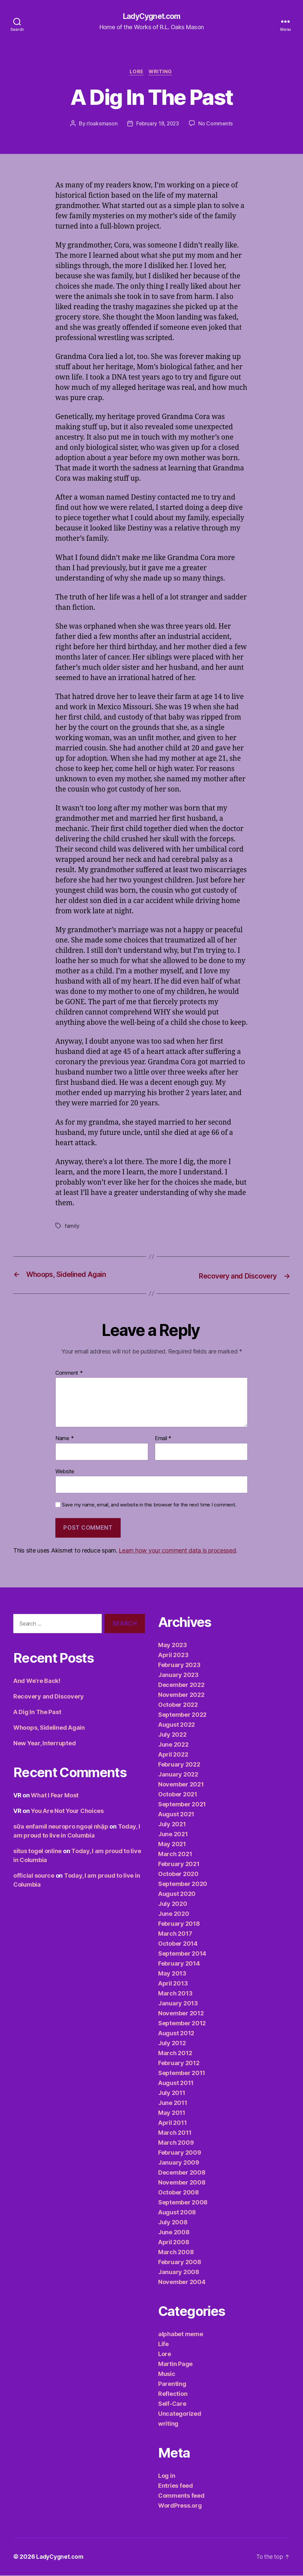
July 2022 (172, 1735)
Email (163, 1439)
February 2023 (179, 1665)
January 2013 (178, 2003)
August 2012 (176, 2033)
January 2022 (178, 1775)
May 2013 (172, 1974)
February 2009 (179, 2153)
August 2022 (176, 1725)
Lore (136, 73)
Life (163, 2344)
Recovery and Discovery (48, 1697)
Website (64, 1472)
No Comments (216, 124)
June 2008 (174, 2232)
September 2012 (182, 2023)
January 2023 (178, 1675)
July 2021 (172, 1824)
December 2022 (181, 1685)
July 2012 (172, 2043)
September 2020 (182, 1884)
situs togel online (37, 1851)
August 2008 (177, 2212)
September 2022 (182, 1715)
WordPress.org (180, 2506)
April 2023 (173, 1655)
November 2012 (181, 2013)
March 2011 (174, 2133)
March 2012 (175, 2053)
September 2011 (181, 2073)
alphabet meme (180, 2334)
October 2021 (177, 1794)
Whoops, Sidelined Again (49, 1728)
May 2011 (171, 2113)
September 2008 (183, 2202)
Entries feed (175, 2486)
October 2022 (178, 1705)
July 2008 (173, 2222)
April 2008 (173, 2242)
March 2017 (175, 1934)
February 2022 (179, 1765)
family (72, 1226)
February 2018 (179, 1924)
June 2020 (173, 1914)
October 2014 (178, 1944)
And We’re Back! (36, 1681)
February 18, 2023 (157, 124)
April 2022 (173, 1755)
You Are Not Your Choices (67, 1811)
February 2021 (179, 1864)
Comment (69, 1374)
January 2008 (178, 2272)
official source (33, 1876)
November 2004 (182, 2282)
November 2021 (181, 1784)
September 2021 (182, 1804)
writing (162, 73)
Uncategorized (179, 2414)
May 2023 (172, 1645)
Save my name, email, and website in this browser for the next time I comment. (149, 1505)
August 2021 (176, 1814)
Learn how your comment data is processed (177, 1551)
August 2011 (176, 2083)
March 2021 (175, 1854)
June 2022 (173, 1745)
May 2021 (172, 1844)
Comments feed (181, 2496)
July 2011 (171, 2093)
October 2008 (178, 2193)
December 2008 (182, 2173)
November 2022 (181, 1695)
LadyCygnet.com (151, 17)
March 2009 (176, 2143)
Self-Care (172, 2404)
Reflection (172, 2394)
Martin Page (175, 2364)
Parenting (172, 2384)
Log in (166, 2476)
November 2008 (182, 2183)
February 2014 (179, 1964)
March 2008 (176, 2252)
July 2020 (172, 1904)
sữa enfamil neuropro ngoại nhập (60, 1827)
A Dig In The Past (37, 1712)
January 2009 (178, 2163)
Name (64, 1439)
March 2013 (175, 1993)
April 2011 (172, 2123)
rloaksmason (101, 124)
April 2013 (173, 1984)
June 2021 (173, 1834)
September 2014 (182, 1954)
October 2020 (178, 1874)
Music (166, 2374)
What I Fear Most (55, 1795)
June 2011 (172, 2103)
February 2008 (179, 2262)
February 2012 (179, 2063)
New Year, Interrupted (44, 1743)
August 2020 (177, 1894)
